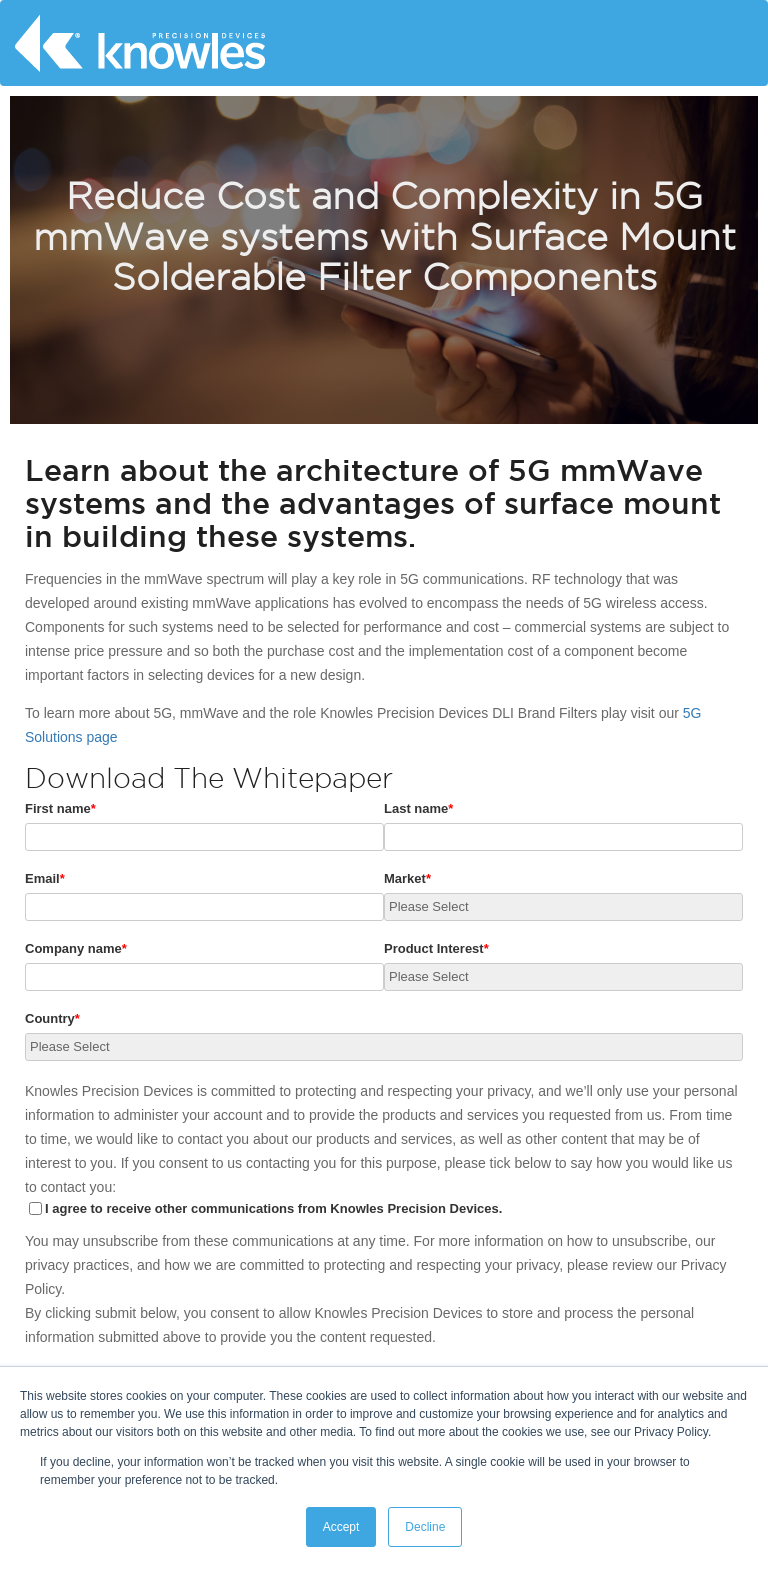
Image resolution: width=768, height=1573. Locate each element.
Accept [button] (341, 1527)
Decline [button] (425, 1527)
